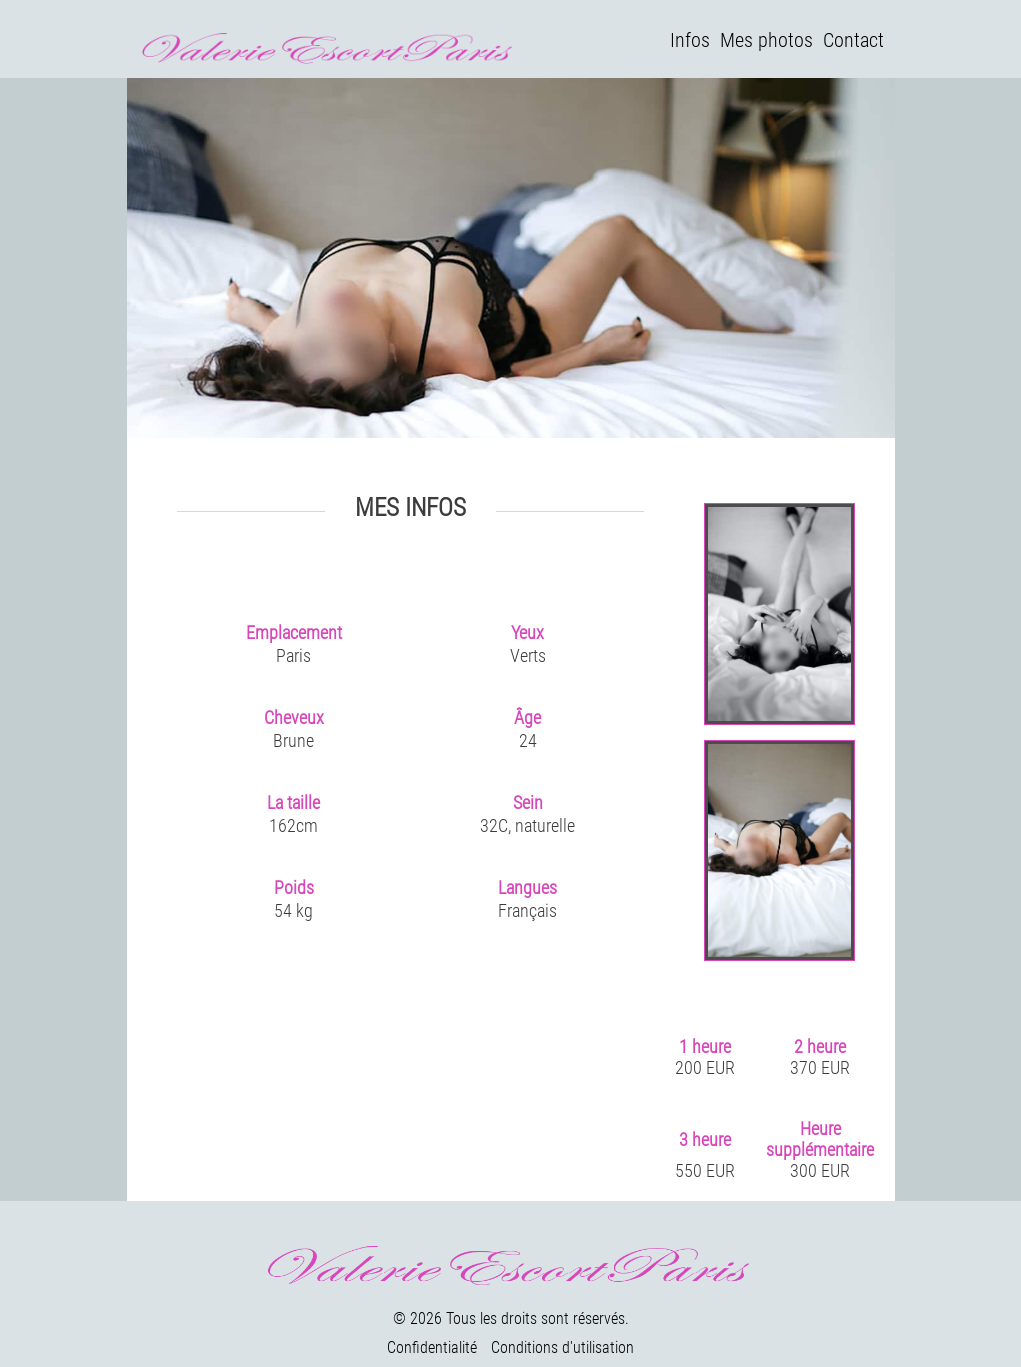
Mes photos (766, 40)
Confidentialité (432, 1347)
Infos (690, 40)
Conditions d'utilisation (562, 1347)
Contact (853, 40)
